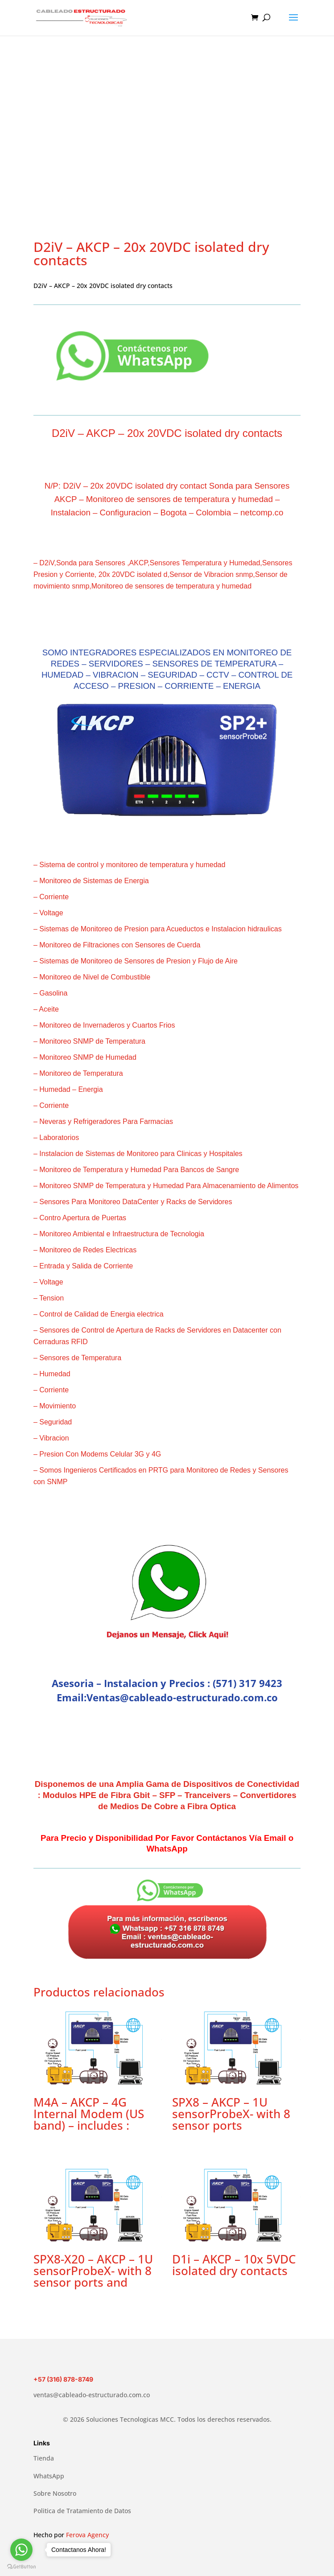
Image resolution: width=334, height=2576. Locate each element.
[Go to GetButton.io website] (21, 2567)
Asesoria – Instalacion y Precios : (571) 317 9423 (167, 1683)
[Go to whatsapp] (21, 2550)
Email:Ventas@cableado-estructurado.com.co (167, 1697)
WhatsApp (48, 2476)
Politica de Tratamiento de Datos (82, 2510)
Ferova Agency (87, 2535)
